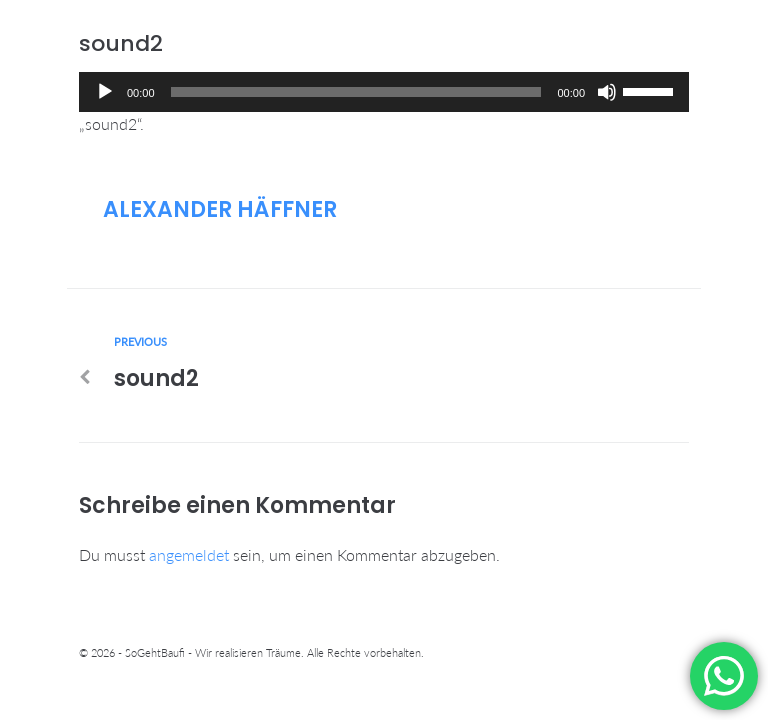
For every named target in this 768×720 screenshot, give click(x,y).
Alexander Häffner (220, 209)
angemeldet (189, 554)
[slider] (356, 92)
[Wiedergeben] (105, 92)
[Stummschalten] (607, 92)
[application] (384, 92)
